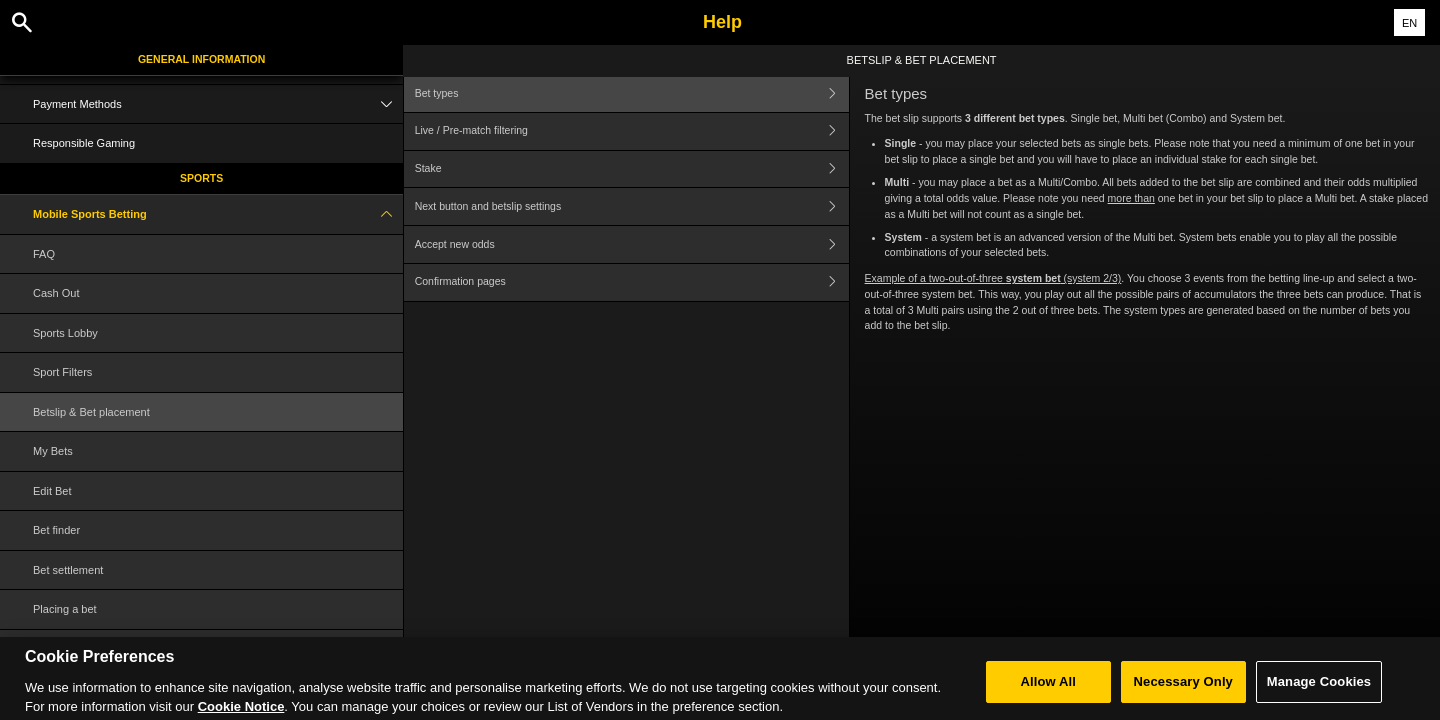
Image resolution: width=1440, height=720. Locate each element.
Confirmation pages (632, 282)
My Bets (53, 451)
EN (1409, 23)
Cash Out (56, 293)
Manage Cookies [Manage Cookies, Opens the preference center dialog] (1319, 695)
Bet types (632, 93)
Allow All (1049, 695)
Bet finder (56, 530)
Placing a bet (65, 609)
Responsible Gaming (84, 143)
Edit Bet (52, 491)
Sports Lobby (65, 333)
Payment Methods (218, 104)
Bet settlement (68, 570)
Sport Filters (62, 372)
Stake (632, 169)
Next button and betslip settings (632, 206)
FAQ (44, 254)
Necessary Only (1183, 695)
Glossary (54, 649)
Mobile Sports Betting (218, 214)
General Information (201, 59)
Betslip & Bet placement (91, 412)
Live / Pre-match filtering (632, 131)
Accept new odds (632, 244)
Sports (201, 178)
